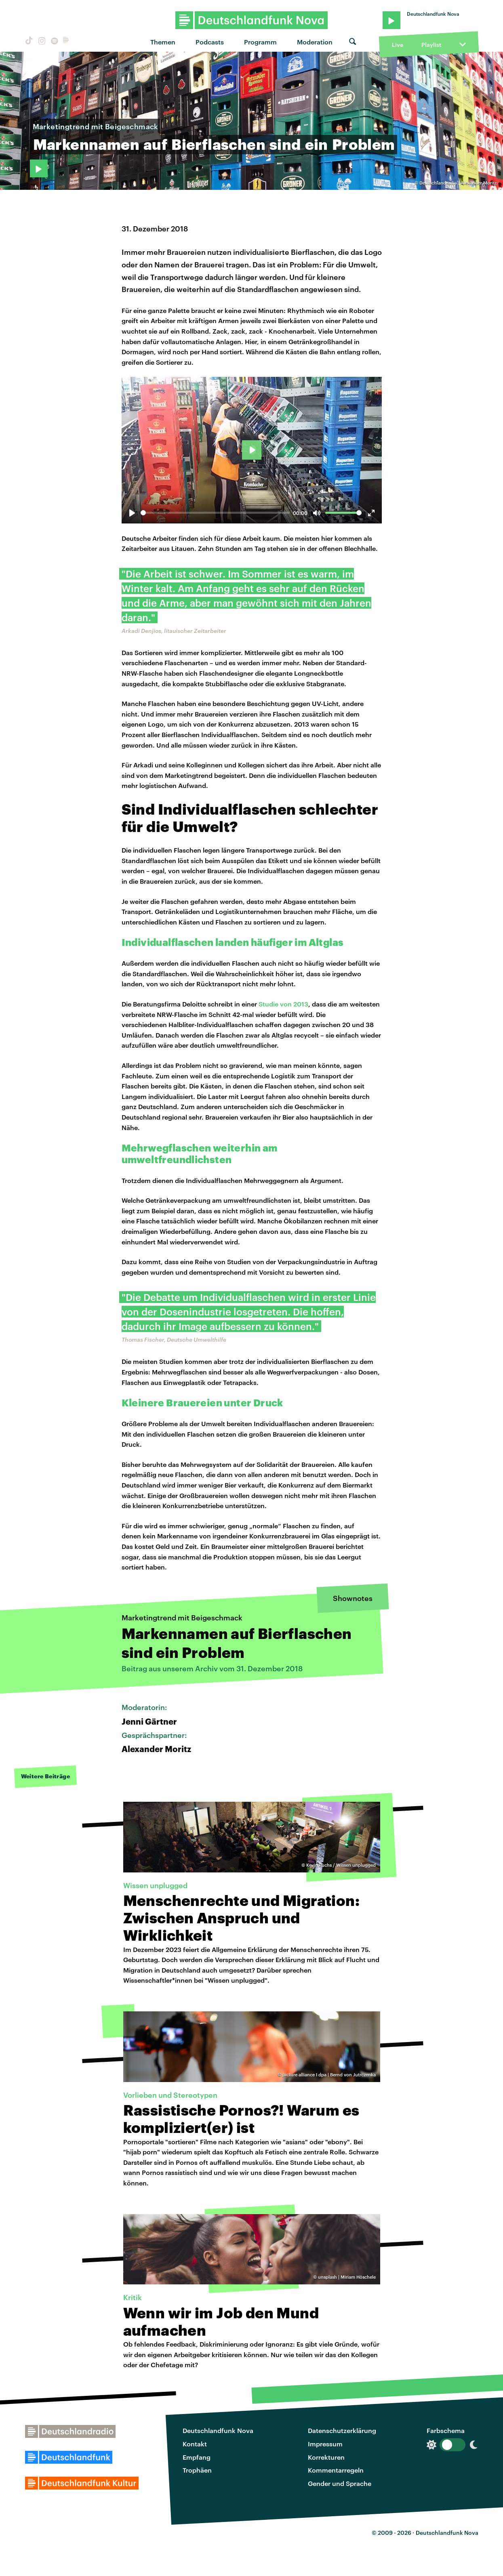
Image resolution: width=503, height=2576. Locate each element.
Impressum (325, 2444)
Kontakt (195, 2444)
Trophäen (197, 2470)
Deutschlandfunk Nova (218, 2430)
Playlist (431, 44)
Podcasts (210, 42)
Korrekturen (326, 2457)
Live (397, 44)
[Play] (132, 512)
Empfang (196, 2457)
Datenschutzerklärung (342, 2430)
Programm (260, 42)
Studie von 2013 (283, 1004)
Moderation (315, 42)
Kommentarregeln (336, 2470)
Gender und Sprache (339, 2483)
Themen (162, 42)
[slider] (215, 513)
